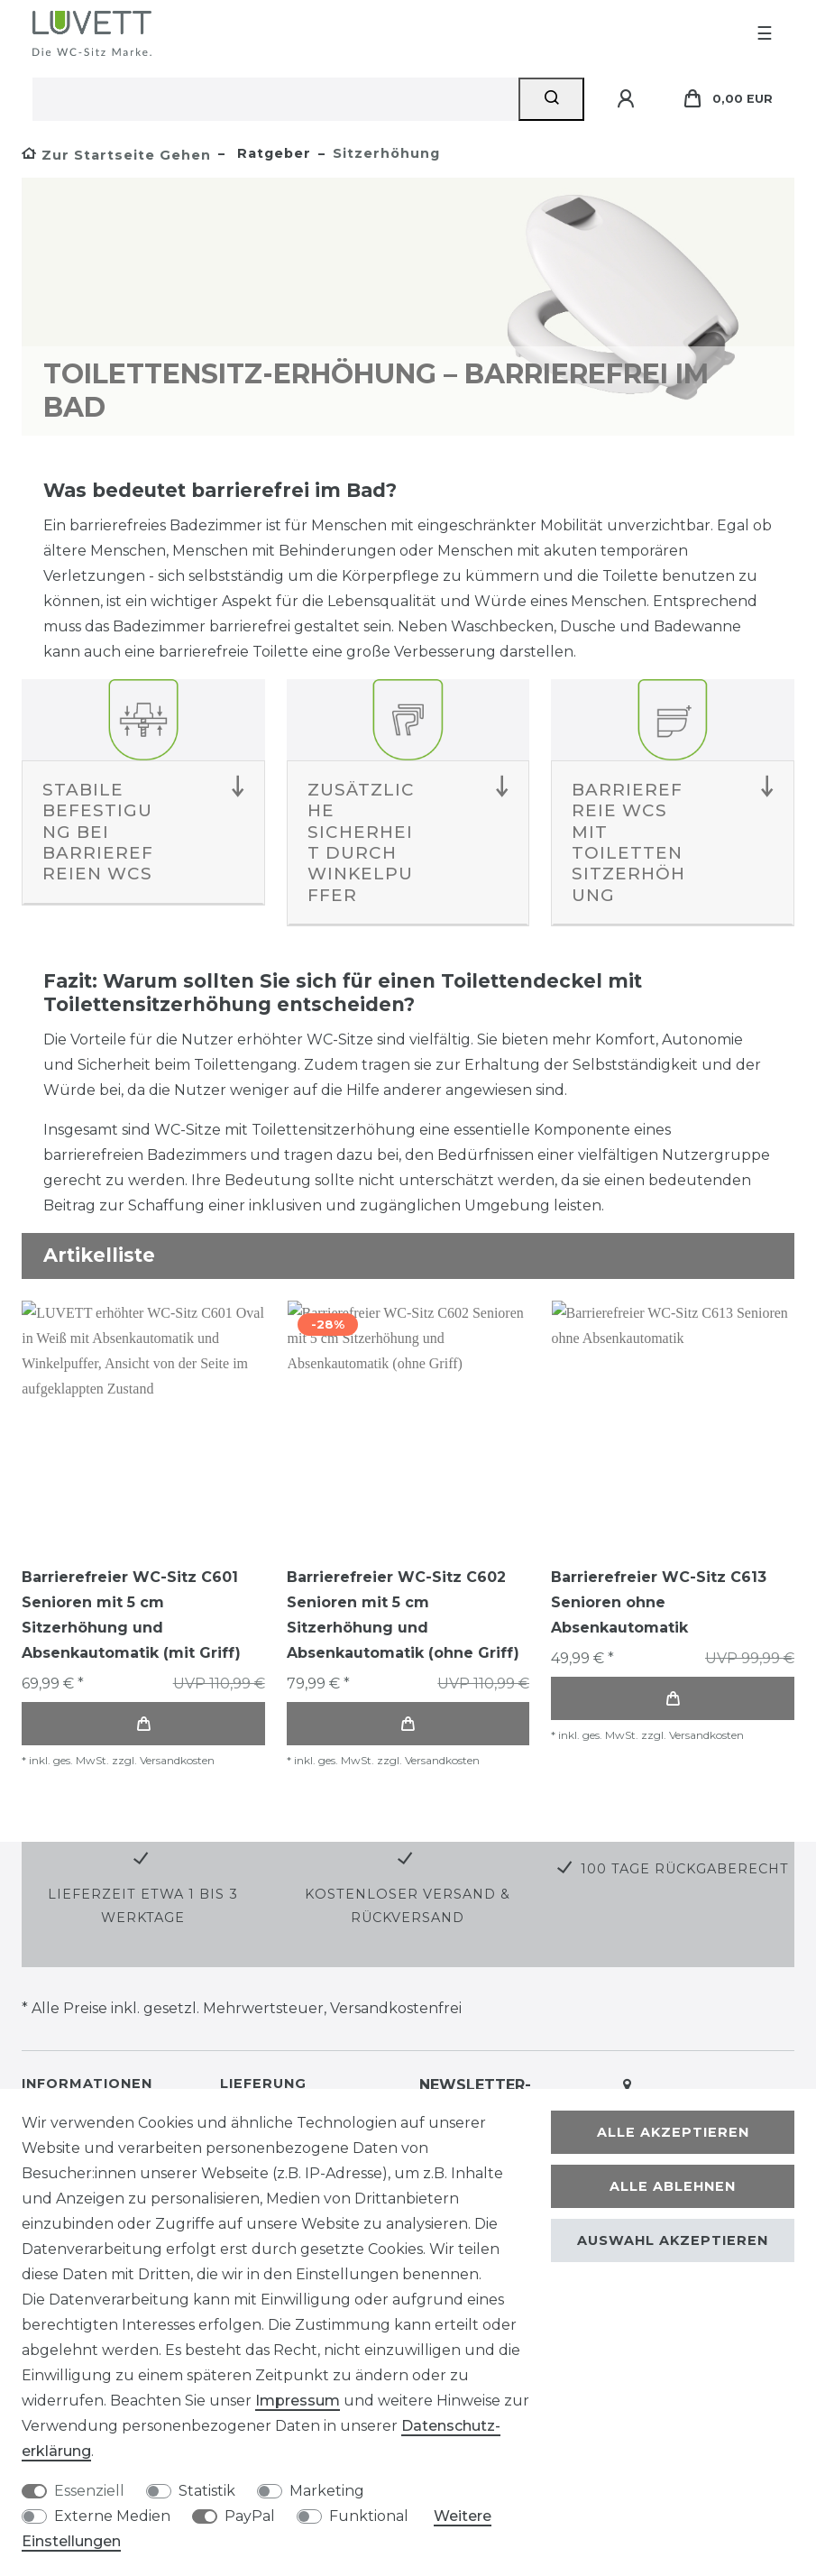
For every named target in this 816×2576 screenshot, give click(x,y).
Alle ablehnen (673, 2186)
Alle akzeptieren (673, 2132)
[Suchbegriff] (275, 99)
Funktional (368, 2516)
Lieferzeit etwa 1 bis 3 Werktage (143, 1851)
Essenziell (89, 2490)
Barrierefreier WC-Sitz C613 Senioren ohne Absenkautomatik (658, 1602)
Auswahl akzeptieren (672, 2240)
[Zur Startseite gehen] (116, 155)
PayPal (250, 2516)
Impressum (297, 2400)
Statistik (207, 2490)
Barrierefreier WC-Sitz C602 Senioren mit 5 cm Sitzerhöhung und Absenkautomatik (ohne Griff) (403, 1615)
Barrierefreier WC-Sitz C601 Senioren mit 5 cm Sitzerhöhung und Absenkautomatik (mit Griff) (131, 1615)
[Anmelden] (628, 99)
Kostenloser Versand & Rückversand (407, 1851)
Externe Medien (112, 2516)
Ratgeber (272, 153)
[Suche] (551, 99)
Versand (279, 2075)
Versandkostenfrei (396, 1954)
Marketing (326, 2490)
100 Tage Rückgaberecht (685, 1815)
